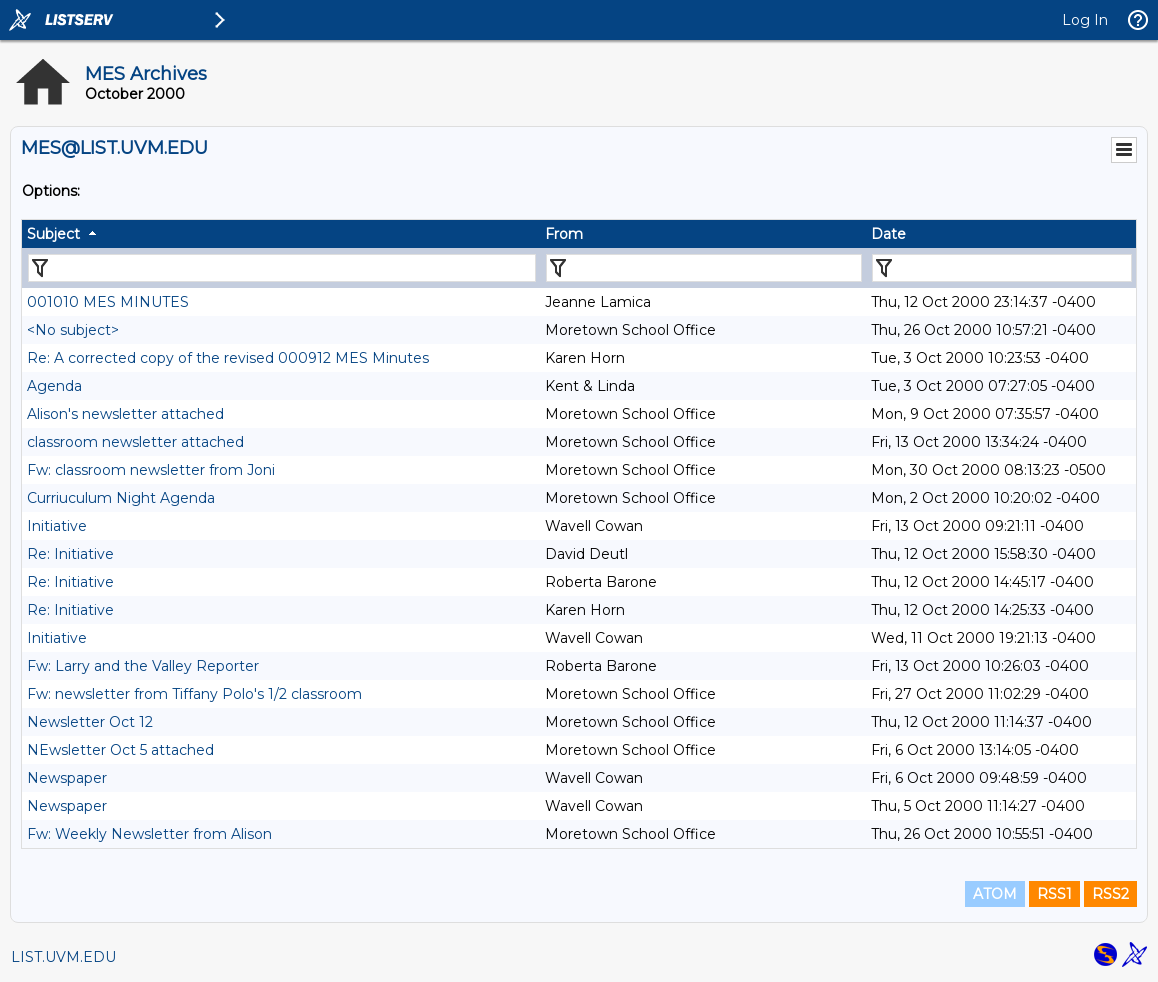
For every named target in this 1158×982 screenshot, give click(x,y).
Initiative (57, 526)
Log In (1085, 20)
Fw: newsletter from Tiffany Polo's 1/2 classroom (194, 694)
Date (888, 234)
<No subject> (73, 330)
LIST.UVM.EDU (63, 957)
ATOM (995, 894)
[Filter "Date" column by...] (1002, 268)
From (564, 234)
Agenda (54, 386)
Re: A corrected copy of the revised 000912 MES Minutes (228, 358)
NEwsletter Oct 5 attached (120, 750)
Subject (53, 234)
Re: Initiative (70, 554)
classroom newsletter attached (135, 442)
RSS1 (1054, 894)
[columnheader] (281, 234)
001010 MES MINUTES (108, 302)
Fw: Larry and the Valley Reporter (143, 666)
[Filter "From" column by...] (704, 268)
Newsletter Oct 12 (90, 722)
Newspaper (67, 778)
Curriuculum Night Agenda (121, 498)
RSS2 (1110, 894)
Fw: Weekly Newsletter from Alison (149, 834)
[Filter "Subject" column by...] (282, 268)
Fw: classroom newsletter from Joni (151, 470)
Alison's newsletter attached (125, 414)
